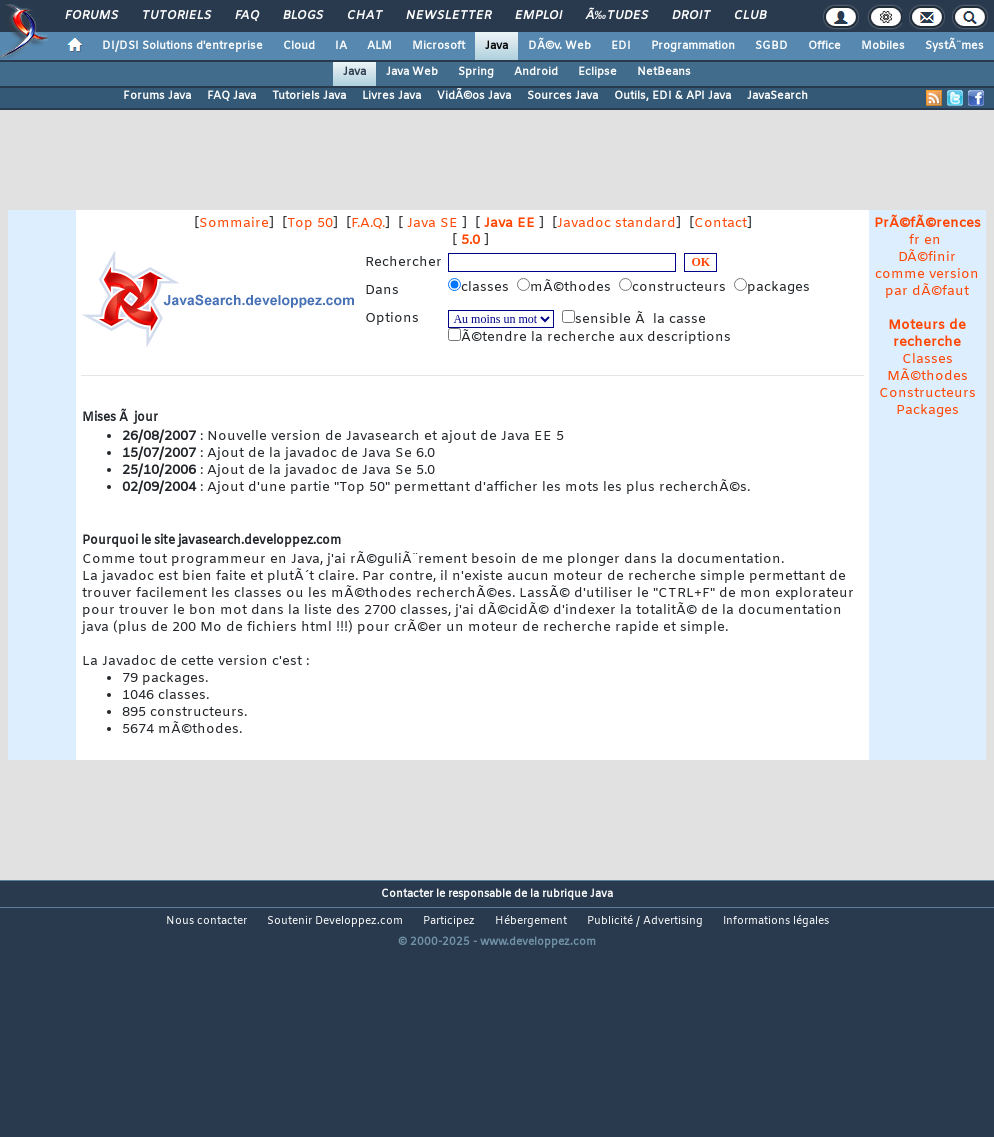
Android (536, 72)
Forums (91, 16)
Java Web (412, 72)
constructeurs (674, 287)
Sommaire (234, 223)
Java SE (432, 223)
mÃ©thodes (566, 287)
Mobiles (883, 46)
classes (480, 287)
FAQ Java (231, 96)
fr (914, 240)
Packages (927, 410)
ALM (379, 46)
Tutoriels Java (309, 96)
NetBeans (664, 72)
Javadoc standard (616, 223)
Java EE (509, 223)
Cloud (299, 46)
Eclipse (597, 72)
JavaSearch (777, 96)
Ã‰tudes (617, 16)
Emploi (538, 16)
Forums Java (157, 96)
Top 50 (310, 223)
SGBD (771, 46)
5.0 (470, 240)
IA (341, 46)
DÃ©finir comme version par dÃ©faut (927, 274)
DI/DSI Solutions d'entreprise (182, 46)
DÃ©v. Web (559, 46)
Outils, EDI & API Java (672, 96)
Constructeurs (927, 393)
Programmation (693, 46)
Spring (476, 72)
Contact (720, 223)
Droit (691, 16)
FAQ (247, 16)
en (932, 240)
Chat (364, 16)
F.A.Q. (368, 223)
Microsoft (438, 46)
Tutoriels (176, 16)
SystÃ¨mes (954, 46)
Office (824, 46)
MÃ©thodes (927, 376)
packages (774, 287)
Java (496, 46)
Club (750, 16)
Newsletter (448, 16)
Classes (927, 359)
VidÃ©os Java (474, 96)
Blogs (303, 16)
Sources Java (562, 96)
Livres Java (391, 96)
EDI (621, 46)
